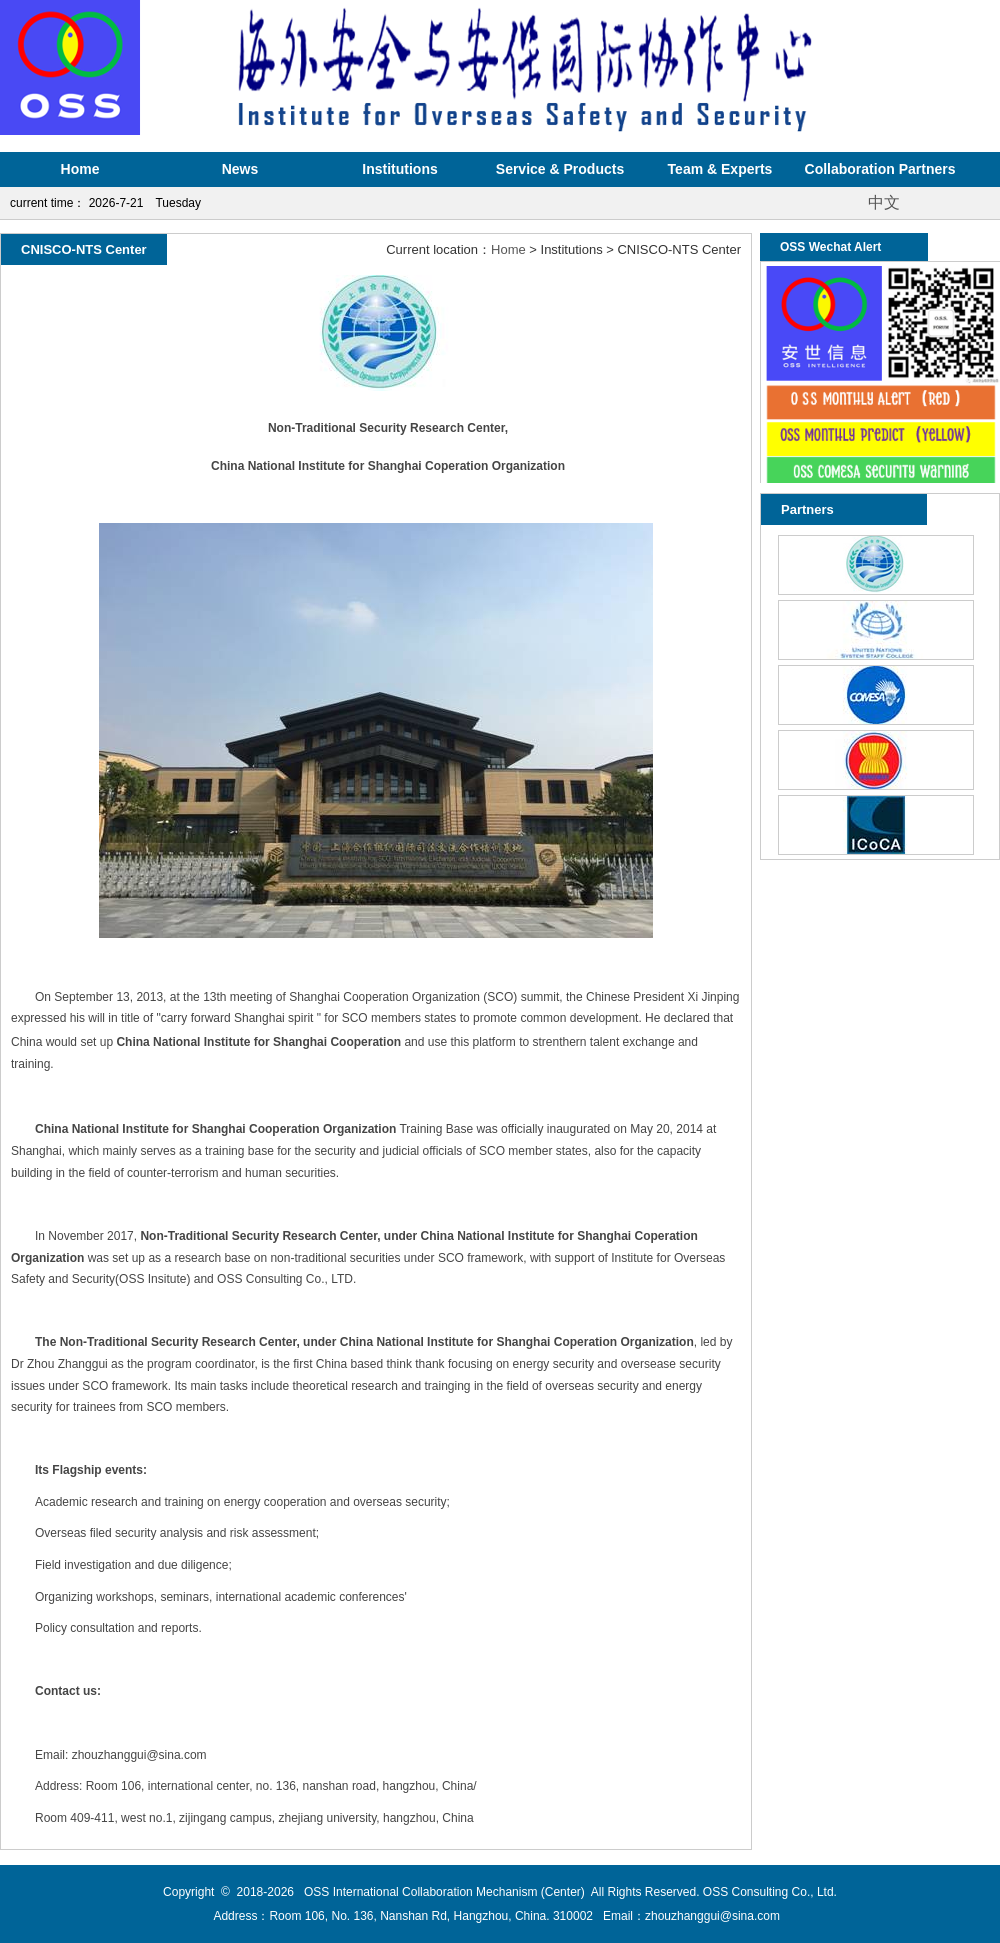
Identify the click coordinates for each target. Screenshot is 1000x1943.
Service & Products (560, 169)
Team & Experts (720, 169)
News (240, 169)
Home (80, 169)
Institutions (399, 169)
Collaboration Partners (880, 169)
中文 (884, 202)
